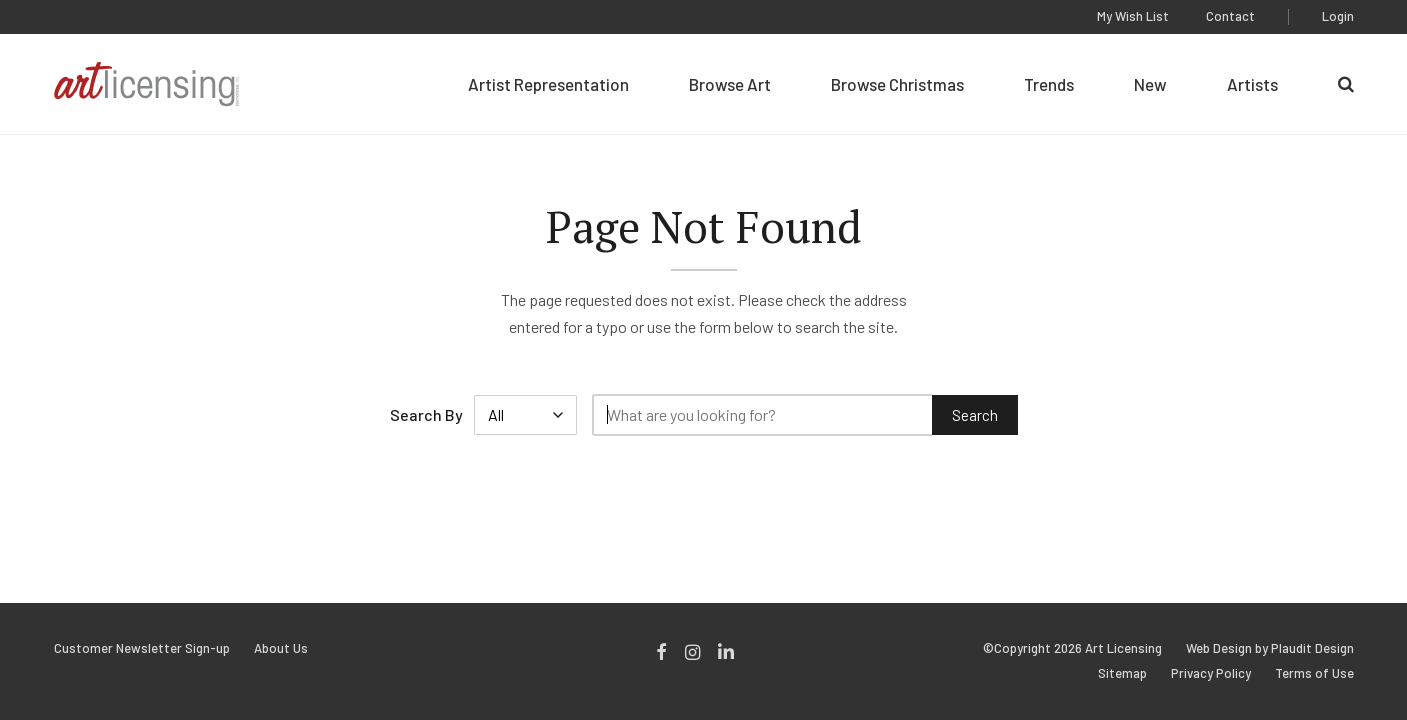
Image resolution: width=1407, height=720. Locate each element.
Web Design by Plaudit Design (1270, 648)
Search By (426, 414)
